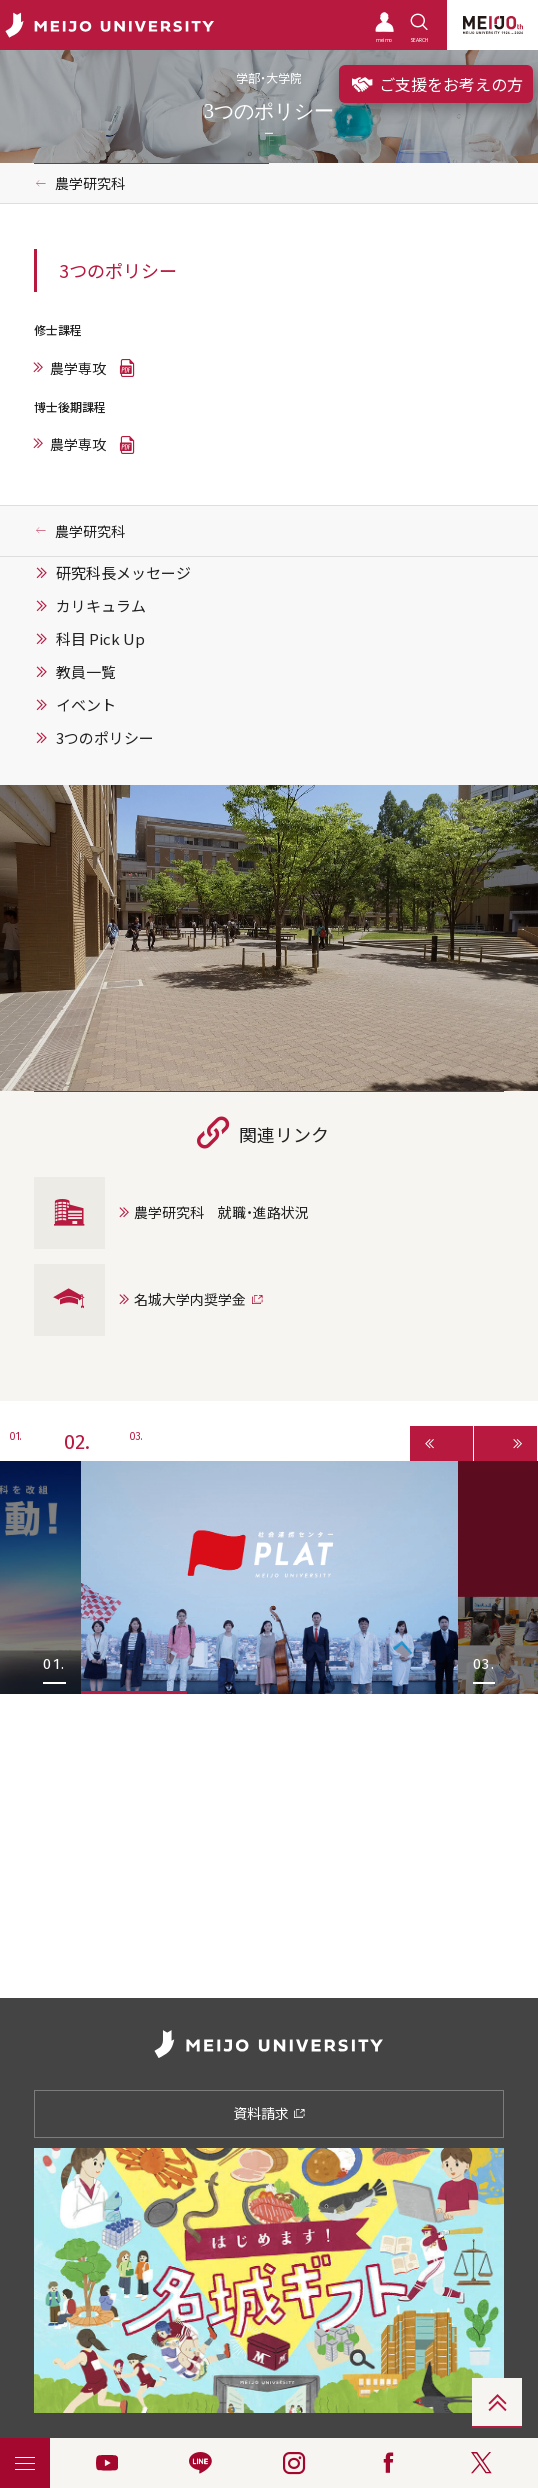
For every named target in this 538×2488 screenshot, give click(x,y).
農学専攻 (78, 368)
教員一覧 (86, 672)
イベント (86, 705)
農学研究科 (90, 183)
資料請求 (269, 2113)
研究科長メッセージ (123, 573)
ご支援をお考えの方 (436, 84)
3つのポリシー (105, 738)
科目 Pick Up (100, 639)
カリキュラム (101, 606)
